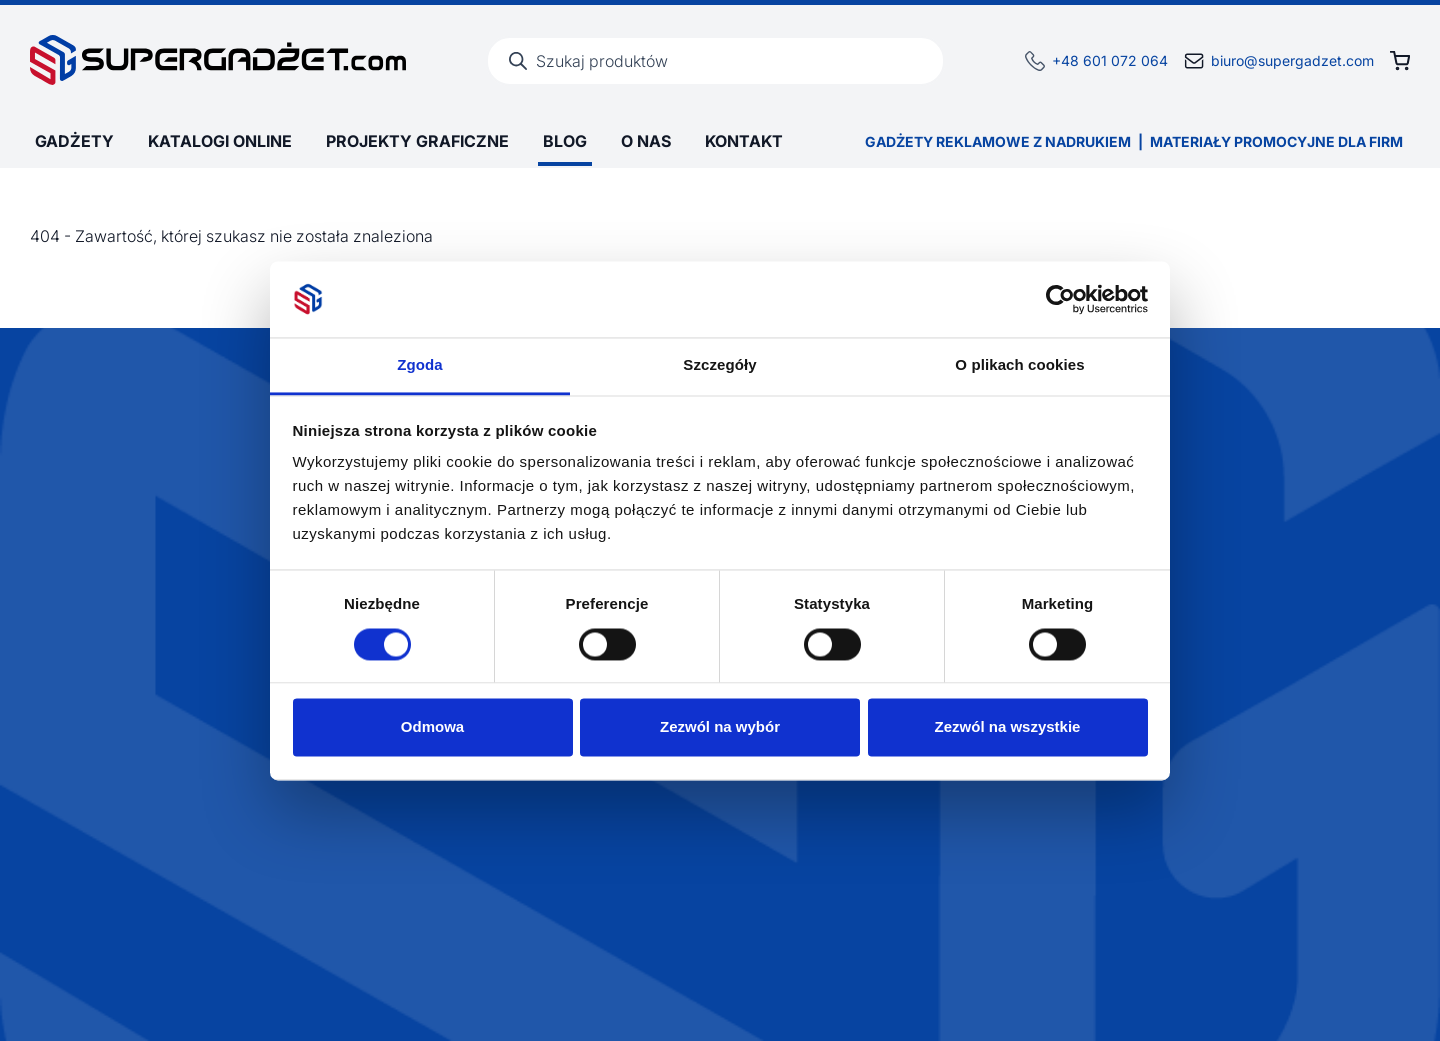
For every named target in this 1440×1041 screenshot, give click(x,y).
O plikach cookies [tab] (1019, 365)
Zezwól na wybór (720, 727)
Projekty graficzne (417, 141)
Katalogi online (220, 141)
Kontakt (744, 141)
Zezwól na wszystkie (1008, 727)
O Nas (646, 141)
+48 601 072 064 (1110, 60)
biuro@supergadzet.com (1292, 60)
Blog (565, 141)
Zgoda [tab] (420, 365)
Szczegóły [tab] (719, 365)
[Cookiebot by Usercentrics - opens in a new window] (1060, 299)
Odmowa (432, 727)
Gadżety (74, 141)
